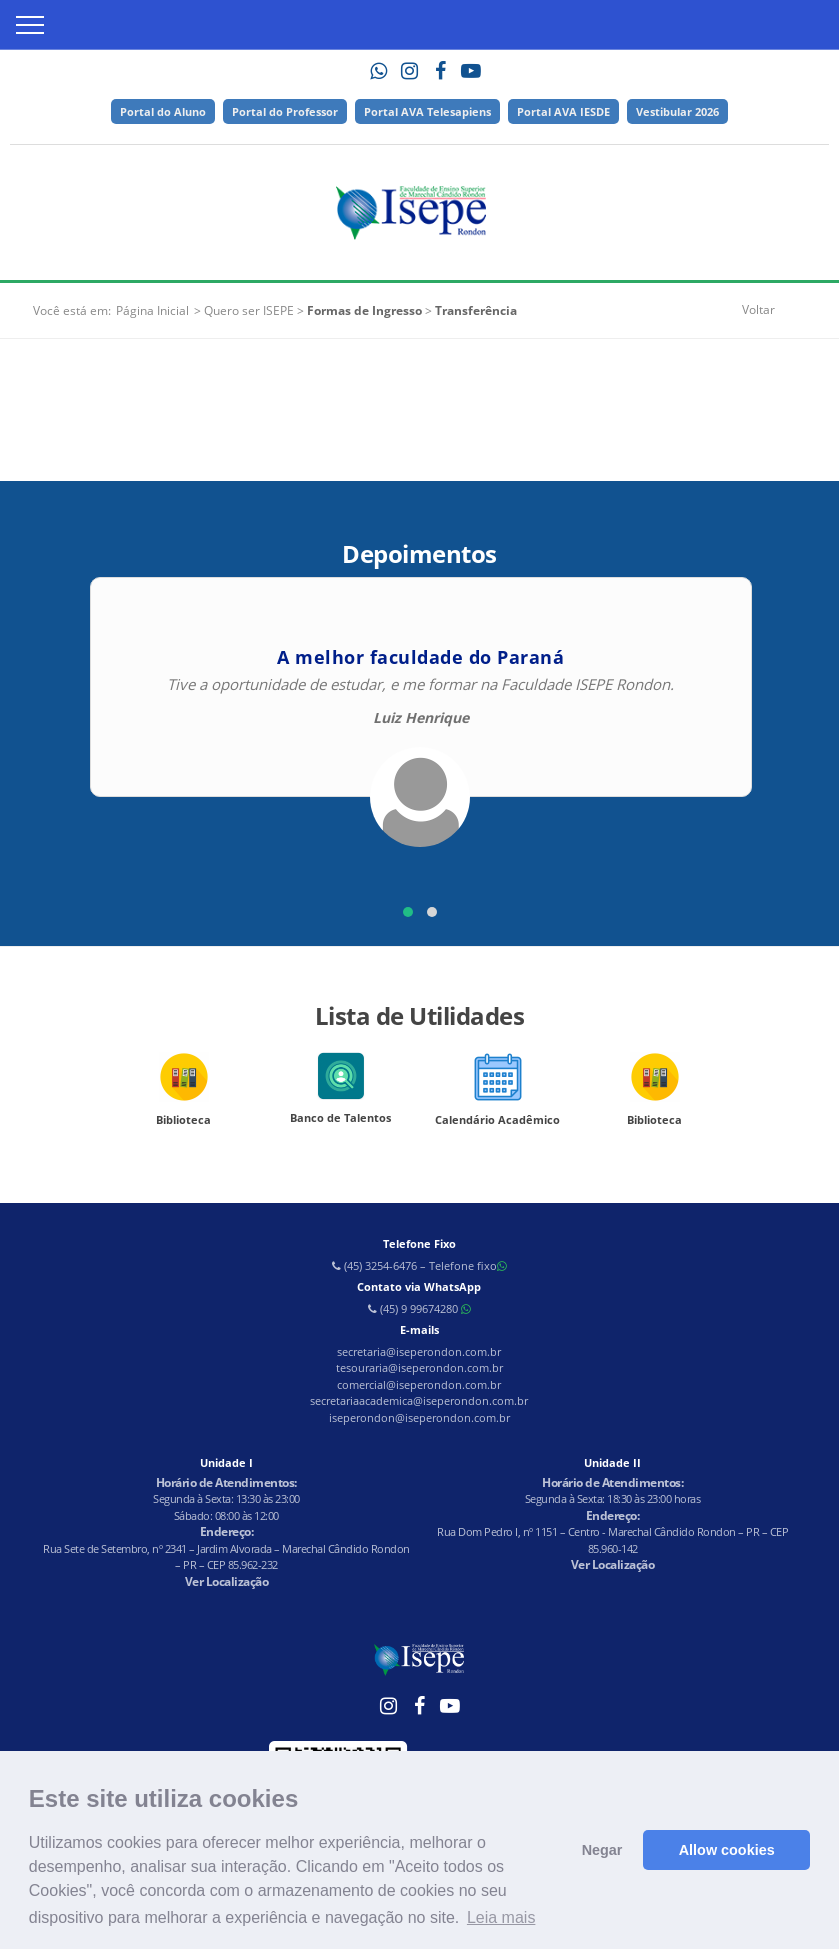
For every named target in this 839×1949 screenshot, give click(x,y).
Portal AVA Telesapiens (427, 111)
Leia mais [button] (501, 1917)
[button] (408, 912)
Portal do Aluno (163, 111)
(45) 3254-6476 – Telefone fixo (419, 1265)
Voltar (758, 309)
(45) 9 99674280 (419, 1308)
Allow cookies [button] (727, 1850)
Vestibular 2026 (677, 111)
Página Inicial (152, 310)
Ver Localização (227, 1581)
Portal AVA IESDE (563, 111)
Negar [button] (602, 1850)
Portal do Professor (285, 111)
